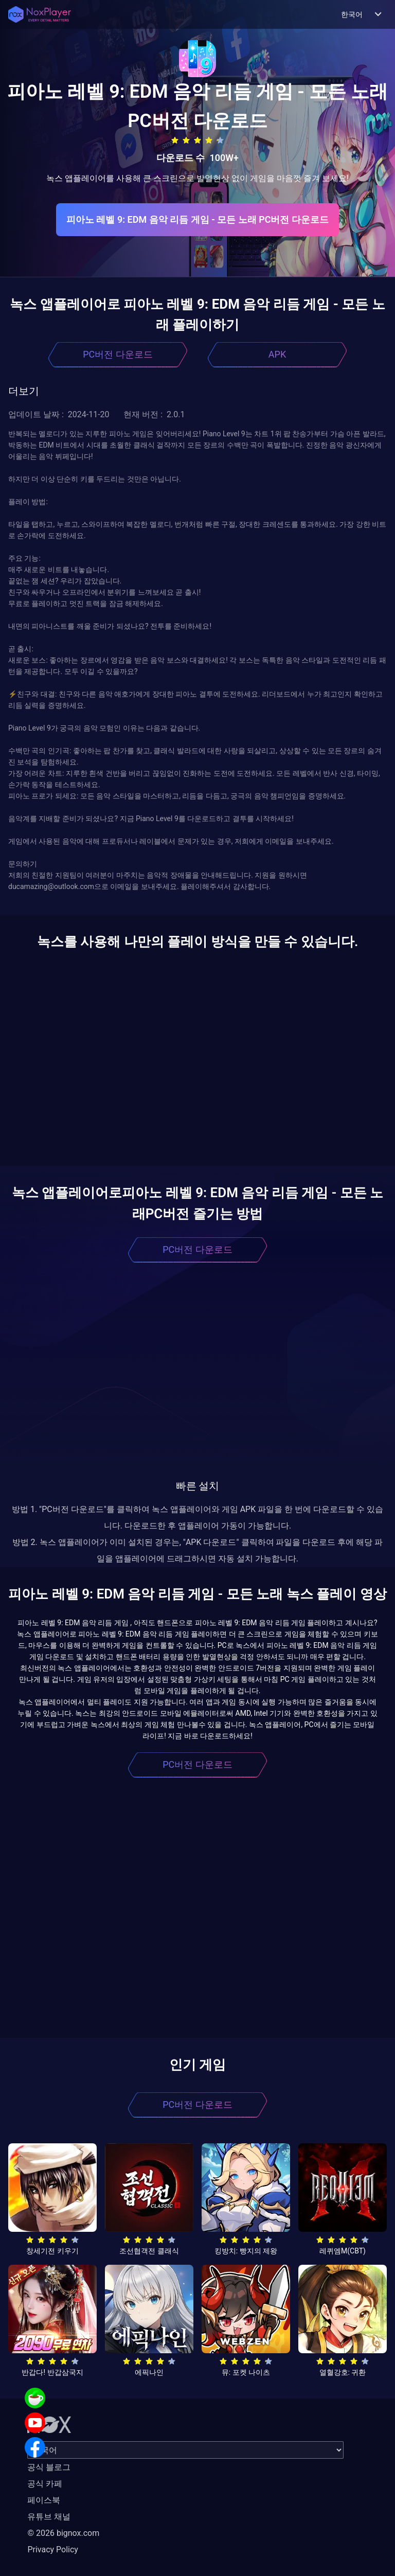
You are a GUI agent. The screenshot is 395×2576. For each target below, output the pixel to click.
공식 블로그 (48, 2467)
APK (277, 354)
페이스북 (43, 2500)
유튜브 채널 (48, 2516)
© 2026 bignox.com (63, 2533)
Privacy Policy (52, 2549)
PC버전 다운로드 (118, 354)
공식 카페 (44, 2484)
